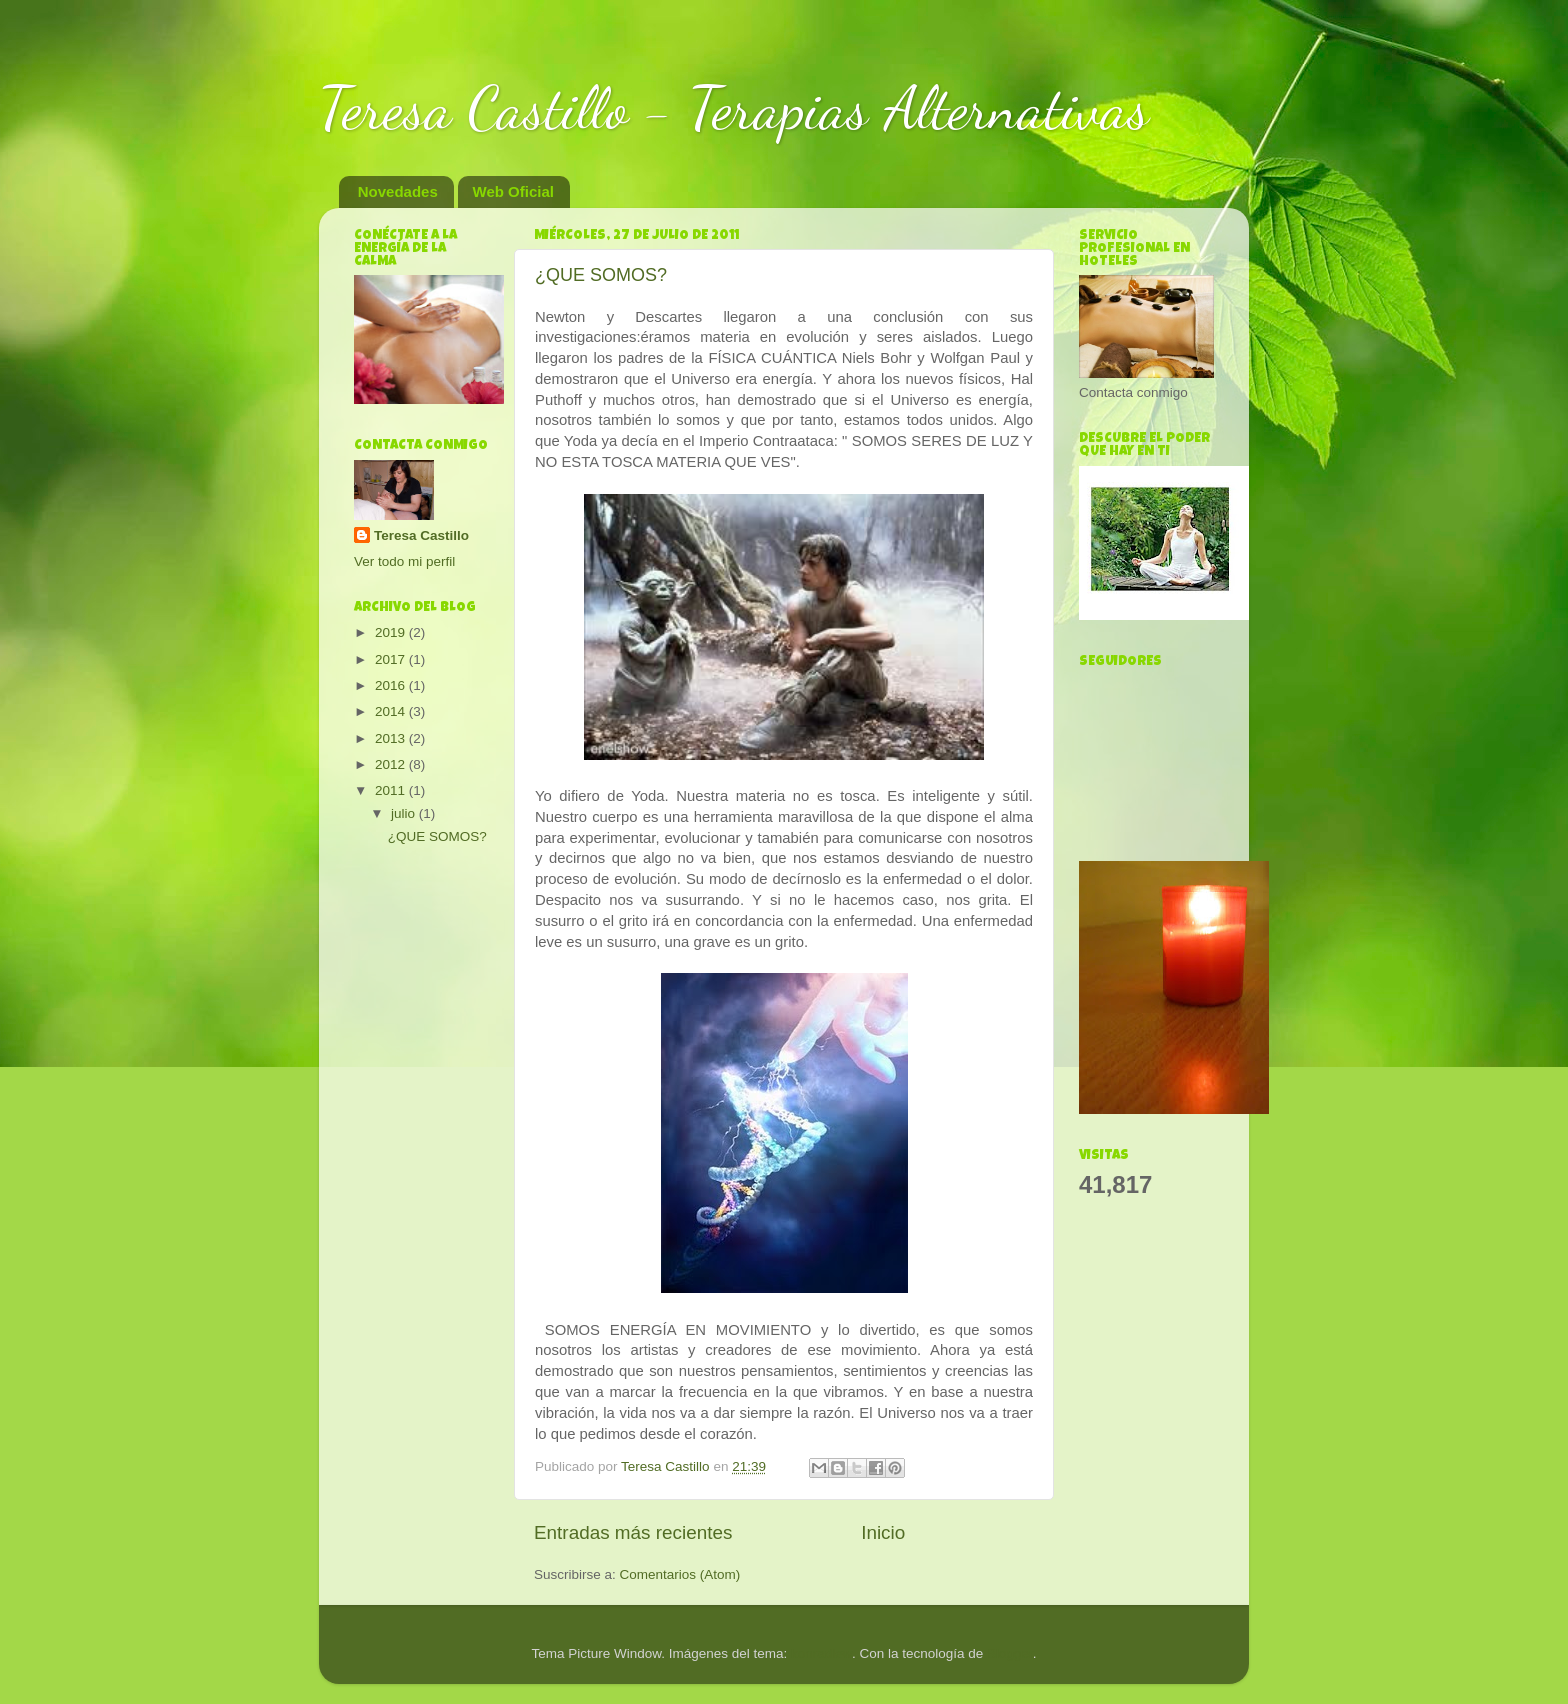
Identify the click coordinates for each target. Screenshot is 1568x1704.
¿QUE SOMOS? (601, 275)
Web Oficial (513, 191)
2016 (392, 685)
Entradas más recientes (633, 1532)
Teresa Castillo (421, 535)
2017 (392, 659)
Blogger (1010, 1653)
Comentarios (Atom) (680, 1574)
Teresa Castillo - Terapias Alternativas (734, 108)
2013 (392, 738)
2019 (392, 632)
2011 (392, 790)
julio (405, 813)
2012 (392, 764)
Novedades (398, 191)
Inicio (883, 1532)
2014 (392, 711)
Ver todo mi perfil (404, 561)
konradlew (821, 1653)
